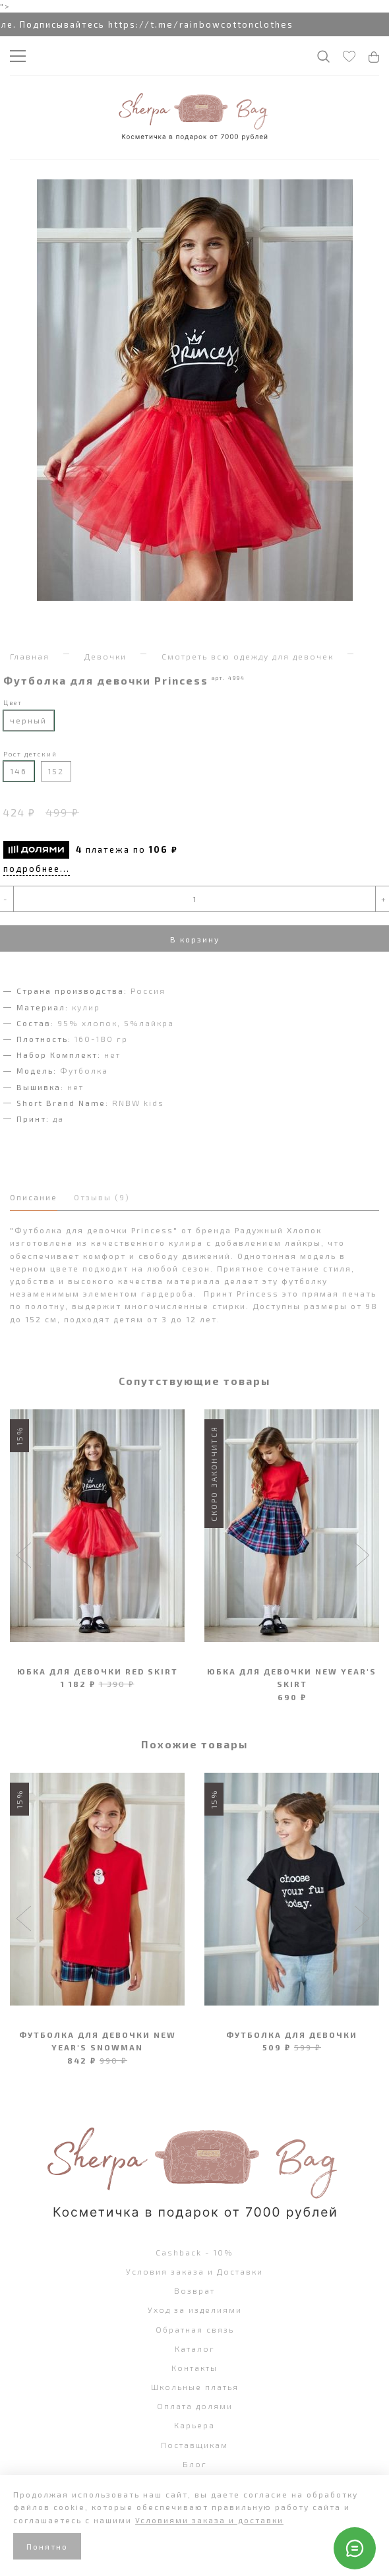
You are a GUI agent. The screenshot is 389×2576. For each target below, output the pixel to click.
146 (18, 771)
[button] (25, 1556)
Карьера (194, 2425)
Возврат (194, 2290)
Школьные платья (195, 2386)
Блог (195, 2464)
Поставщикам (194, 2444)
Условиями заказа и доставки (209, 2520)
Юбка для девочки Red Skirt (97, 1671)
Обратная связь (195, 2329)
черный (28, 720)
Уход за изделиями (195, 2309)
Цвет (12, 702)
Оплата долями (195, 2405)
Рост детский (30, 754)
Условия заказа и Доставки (194, 2271)
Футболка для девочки (291, 2034)
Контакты (194, 2367)
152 (56, 771)
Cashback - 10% (194, 2252)
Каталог (195, 2348)
